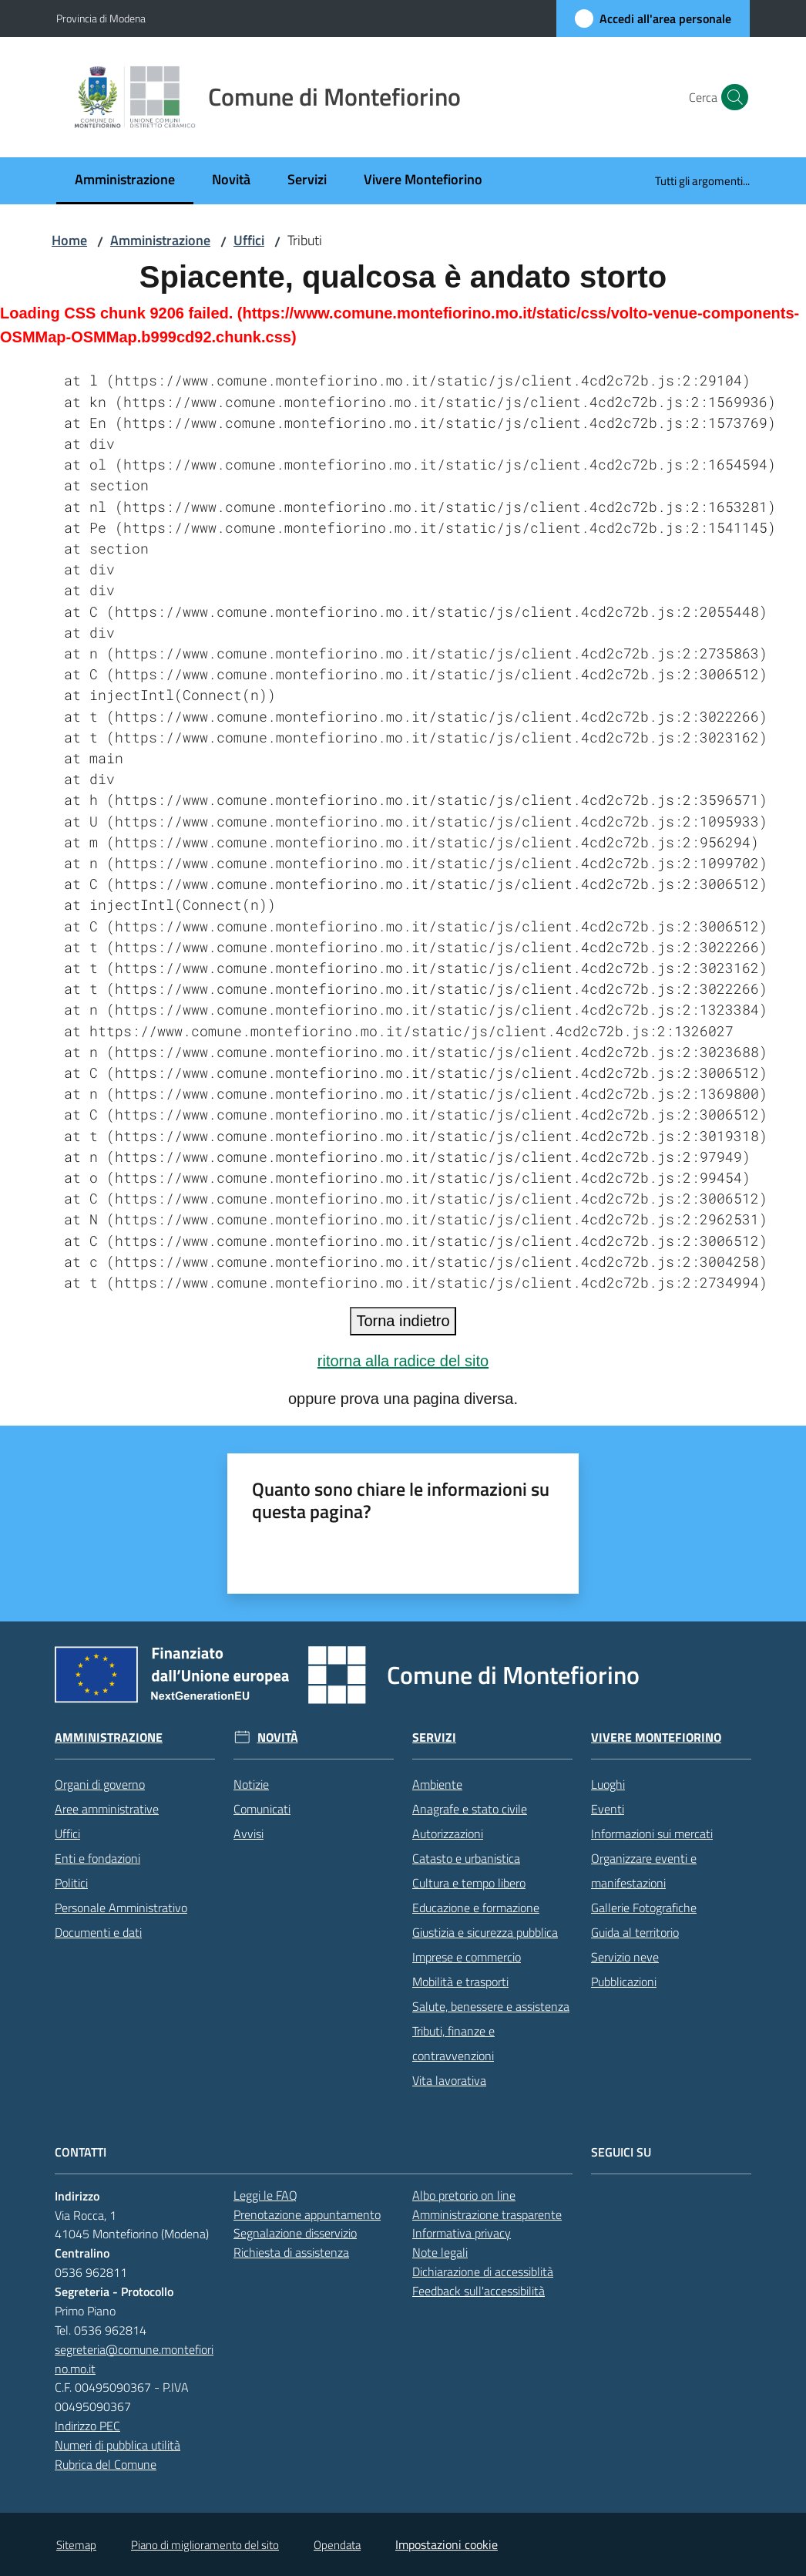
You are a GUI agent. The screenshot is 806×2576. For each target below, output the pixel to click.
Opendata (337, 2545)
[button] (731, 97)
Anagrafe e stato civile (469, 1809)
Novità (277, 1737)
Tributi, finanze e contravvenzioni (453, 2043)
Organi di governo (100, 1784)
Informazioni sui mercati (652, 1833)
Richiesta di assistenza (291, 2252)
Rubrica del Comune (105, 2464)
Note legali (440, 2252)
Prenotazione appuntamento (307, 2214)
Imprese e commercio (466, 1957)
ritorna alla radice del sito (403, 1360)
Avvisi (248, 1833)
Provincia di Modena (101, 18)
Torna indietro (402, 1320)
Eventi (607, 1809)
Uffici (248, 240)
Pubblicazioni (624, 1981)
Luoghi (608, 1784)
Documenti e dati (98, 1932)
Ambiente (437, 1784)
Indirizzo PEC (87, 2425)
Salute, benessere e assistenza (490, 2006)
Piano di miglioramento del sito (205, 2545)
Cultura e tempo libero (469, 1883)
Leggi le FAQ (265, 2195)
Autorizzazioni (447, 1833)
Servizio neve (625, 1957)
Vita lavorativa (449, 2080)
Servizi (434, 1737)
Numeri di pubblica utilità (117, 2445)
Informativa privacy (461, 2233)
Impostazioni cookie (446, 2544)
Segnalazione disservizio (295, 2233)
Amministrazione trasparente (487, 2214)
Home (69, 240)
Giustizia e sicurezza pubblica (485, 1932)
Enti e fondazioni (97, 1858)
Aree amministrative (107, 1809)
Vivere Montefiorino (656, 1737)
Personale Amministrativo (121, 1907)
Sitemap (76, 2545)
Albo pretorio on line (464, 2195)
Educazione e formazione (475, 1907)
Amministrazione (160, 240)
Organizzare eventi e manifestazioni (644, 1870)
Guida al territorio (635, 1932)
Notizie (251, 1784)
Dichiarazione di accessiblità (482, 2271)
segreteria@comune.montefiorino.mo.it (134, 2359)
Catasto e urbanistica (466, 1858)
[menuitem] (124, 180)
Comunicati (261, 1809)
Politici (71, 1883)
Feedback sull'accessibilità (478, 2290)
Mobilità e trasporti (460, 1981)
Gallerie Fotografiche (644, 1907)
